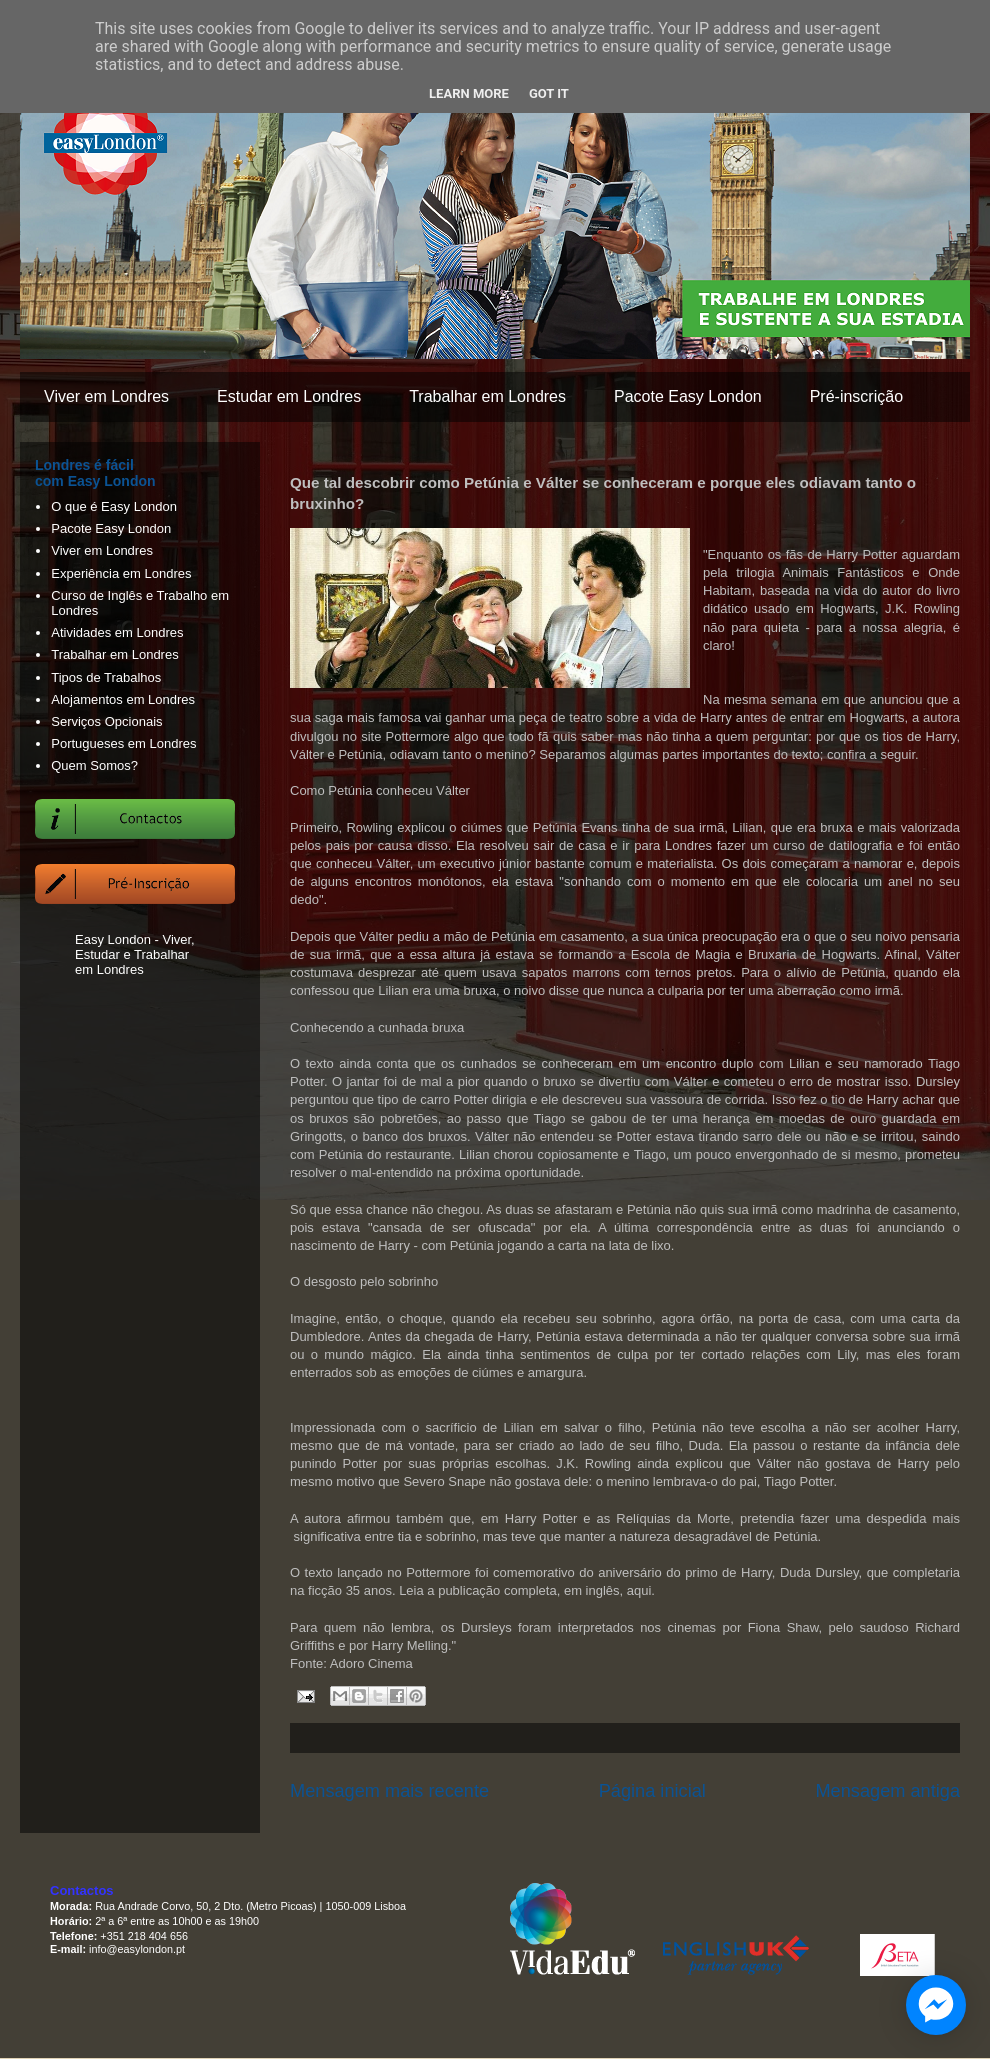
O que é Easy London (114, 506)
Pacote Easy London (688, 396)
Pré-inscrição (856, 396)
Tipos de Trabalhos (106, 677)
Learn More (469, 93)
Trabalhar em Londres (487, 396)
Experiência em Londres (121, 573)
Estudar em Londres (289, 396)
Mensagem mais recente (389, 1791)
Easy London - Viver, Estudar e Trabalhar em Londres (135, 954)
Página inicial (652, 1791)
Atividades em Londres (117, 632)
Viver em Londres (106, 396)
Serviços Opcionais (106, 721)
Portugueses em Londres (123, 743)
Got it (549, 93)
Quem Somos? (94, 765)
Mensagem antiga (887, 1791)
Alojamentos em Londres (123, 699)
